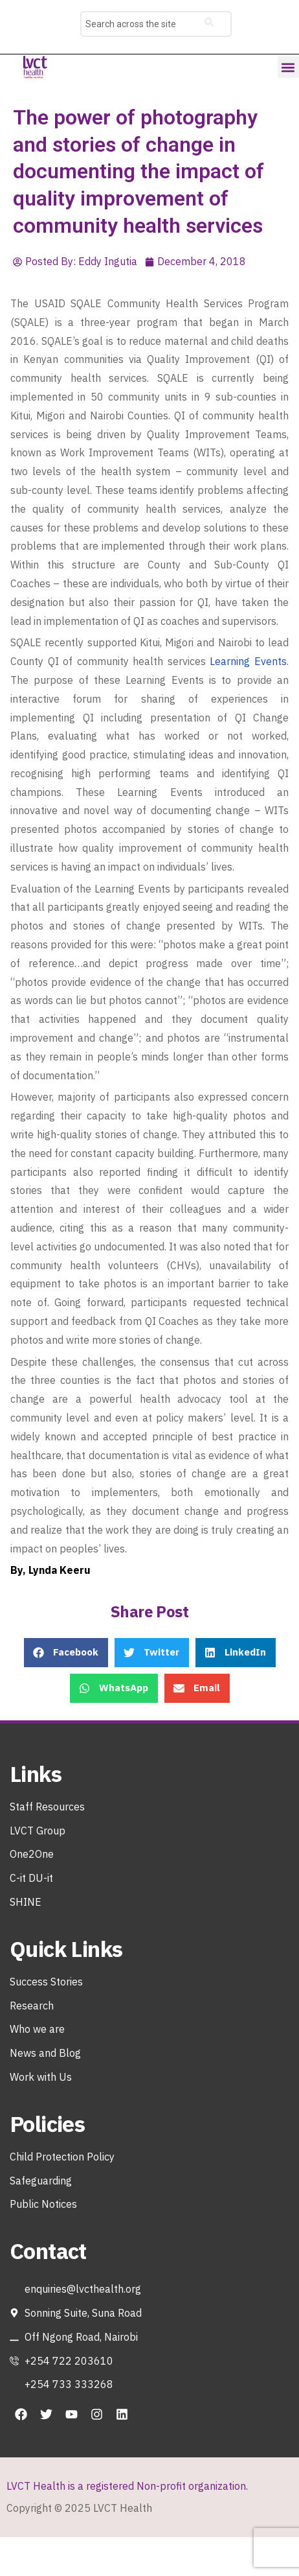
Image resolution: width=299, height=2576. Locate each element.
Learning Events (248, 661)
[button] (288, 67)
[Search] (209, 24)
